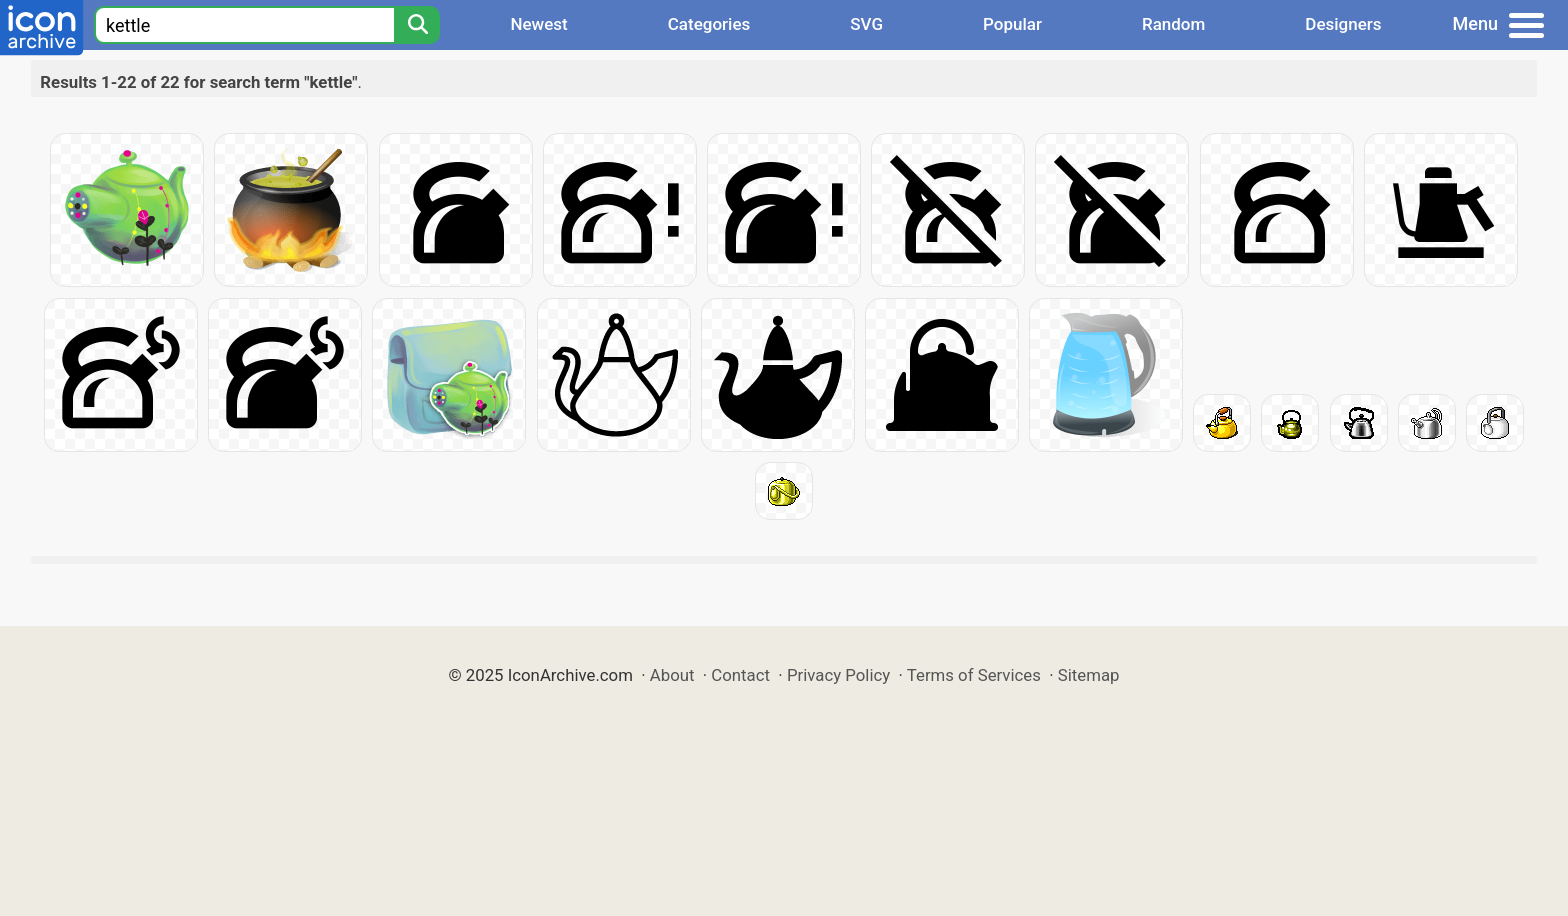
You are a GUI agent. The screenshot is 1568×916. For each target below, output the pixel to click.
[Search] (417, 25)
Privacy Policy (838, 675)
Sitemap (1089, 675)
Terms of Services (974, 675)
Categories (709, 24)
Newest (538, 24)
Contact (740, 675)
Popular (1012, 24)
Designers (1343, 24)
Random (1173, 24)
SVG (866, 24)
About (672, 675)
